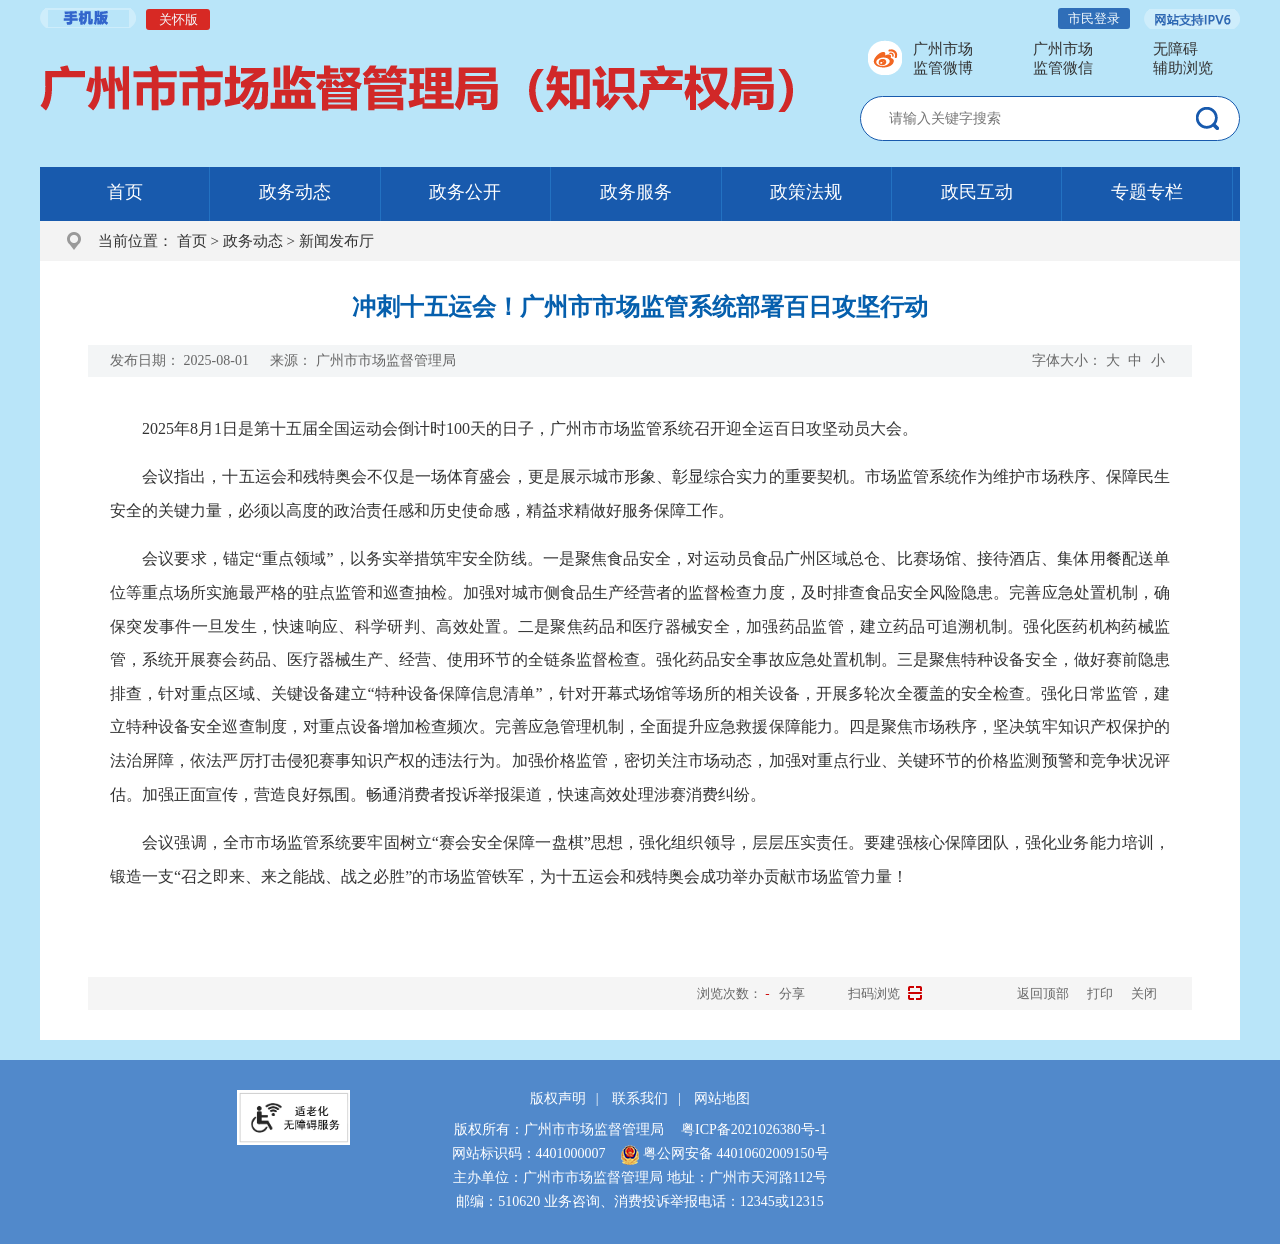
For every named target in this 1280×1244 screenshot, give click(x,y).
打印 (1100, 993)
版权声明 (558, 1098)
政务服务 (636, 192)
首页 (125, 192)
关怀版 (178, 19)
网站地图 (722, 1098)
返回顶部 (1043, 993)
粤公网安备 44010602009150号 (724, 1153)
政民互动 (977, 192)
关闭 (1144, 993)
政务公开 (465, 192)
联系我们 (640, 1098)
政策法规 (806, 192)
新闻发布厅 (336, 241)
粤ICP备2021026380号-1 (753, 1129)
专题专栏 (1147, 192)
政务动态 (295, 192)
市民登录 (1094, 18)
